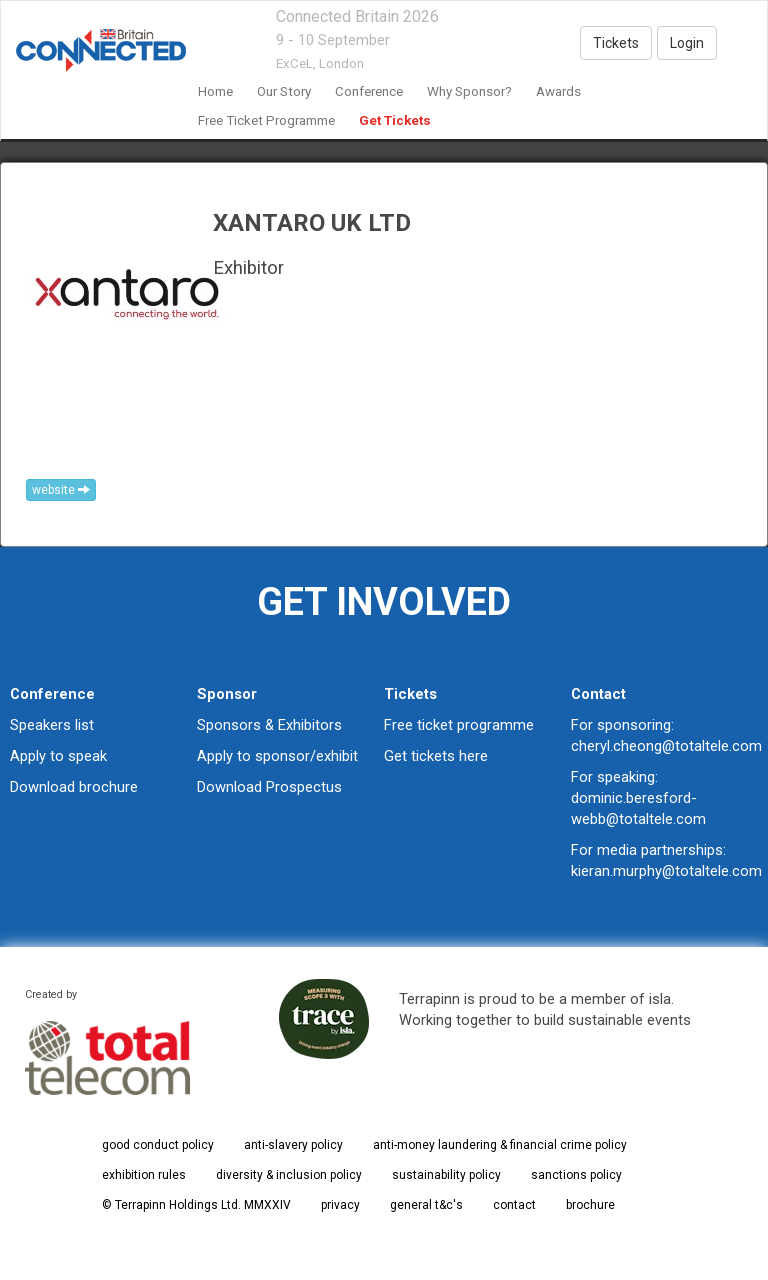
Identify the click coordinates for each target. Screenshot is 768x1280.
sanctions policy (576, 1175)
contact (514, 1205)
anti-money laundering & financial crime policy (500, 1145)
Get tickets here (436, 756)
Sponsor (227, 694)
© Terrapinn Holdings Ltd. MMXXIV (196, 1205)
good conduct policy (158, 1145)
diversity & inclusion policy (289, 1175)
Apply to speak (58, 756)
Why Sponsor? (469, 91)
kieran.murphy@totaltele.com (666, 871)
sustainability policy (446, 1175)
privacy (340, 1205)
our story (284, 91)
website (61, 490)
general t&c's (426, 1205)
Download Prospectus (269, 787)
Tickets (616, 43)
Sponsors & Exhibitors (269, 725)
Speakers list (52, 725)
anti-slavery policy (293, 1145)
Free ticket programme (459, 725)
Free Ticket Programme (266, 120)
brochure (590, 1205)
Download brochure (74, 787)
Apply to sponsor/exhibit (277, 756)
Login (687, 43)
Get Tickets (395, 120)
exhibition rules (144, 1175)
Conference (369, 91)
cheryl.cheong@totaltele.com (666, 746)
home (215, 91)
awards (558, 91)
